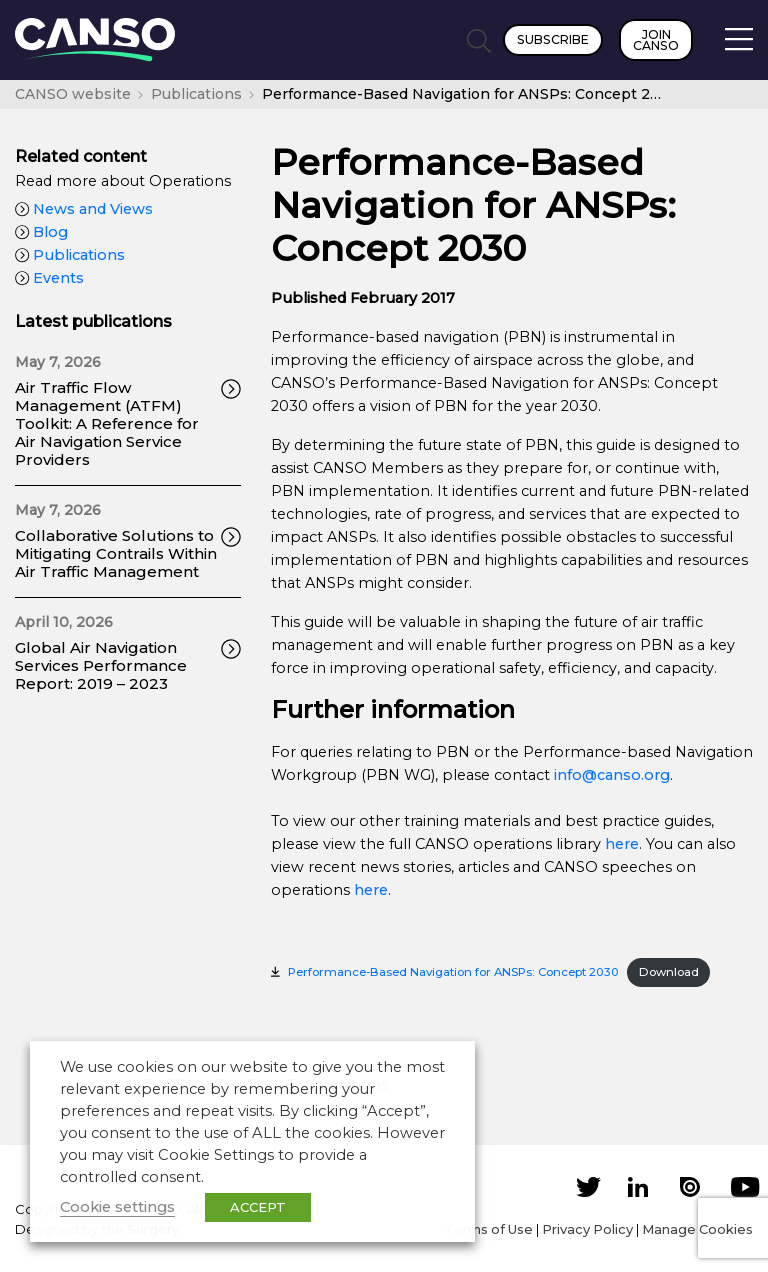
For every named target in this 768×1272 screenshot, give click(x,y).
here (622, 844)
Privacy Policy (587, 1229)
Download (669, 972)
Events (49, 278)
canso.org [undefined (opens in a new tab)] (633, 775)
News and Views (84, 209)
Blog (41, 232)
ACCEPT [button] (258, 1207)
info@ (575, 775)
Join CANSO (656, 40)
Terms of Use (489, 1229)
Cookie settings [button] (117, 1207)
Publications (70, 255)
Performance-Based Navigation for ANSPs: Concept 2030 (453, 972)
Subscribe (553, 39)
